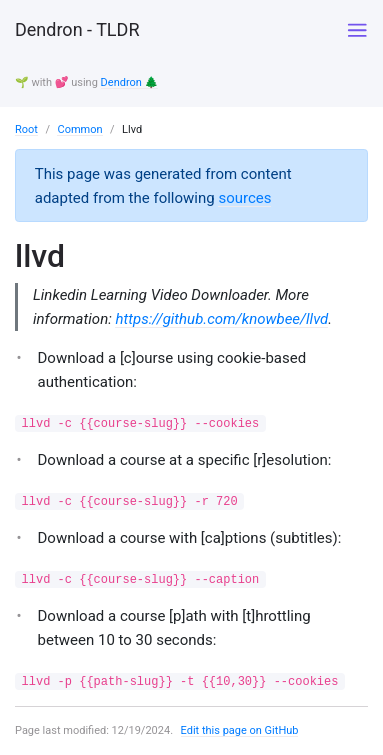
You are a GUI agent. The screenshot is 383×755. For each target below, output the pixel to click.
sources (244, 198)
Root (26, 129)
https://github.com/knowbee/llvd (221, 319)
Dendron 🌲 (130, 82)
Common (79, 129)
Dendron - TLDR (77, 29)
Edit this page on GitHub (240, 730)
